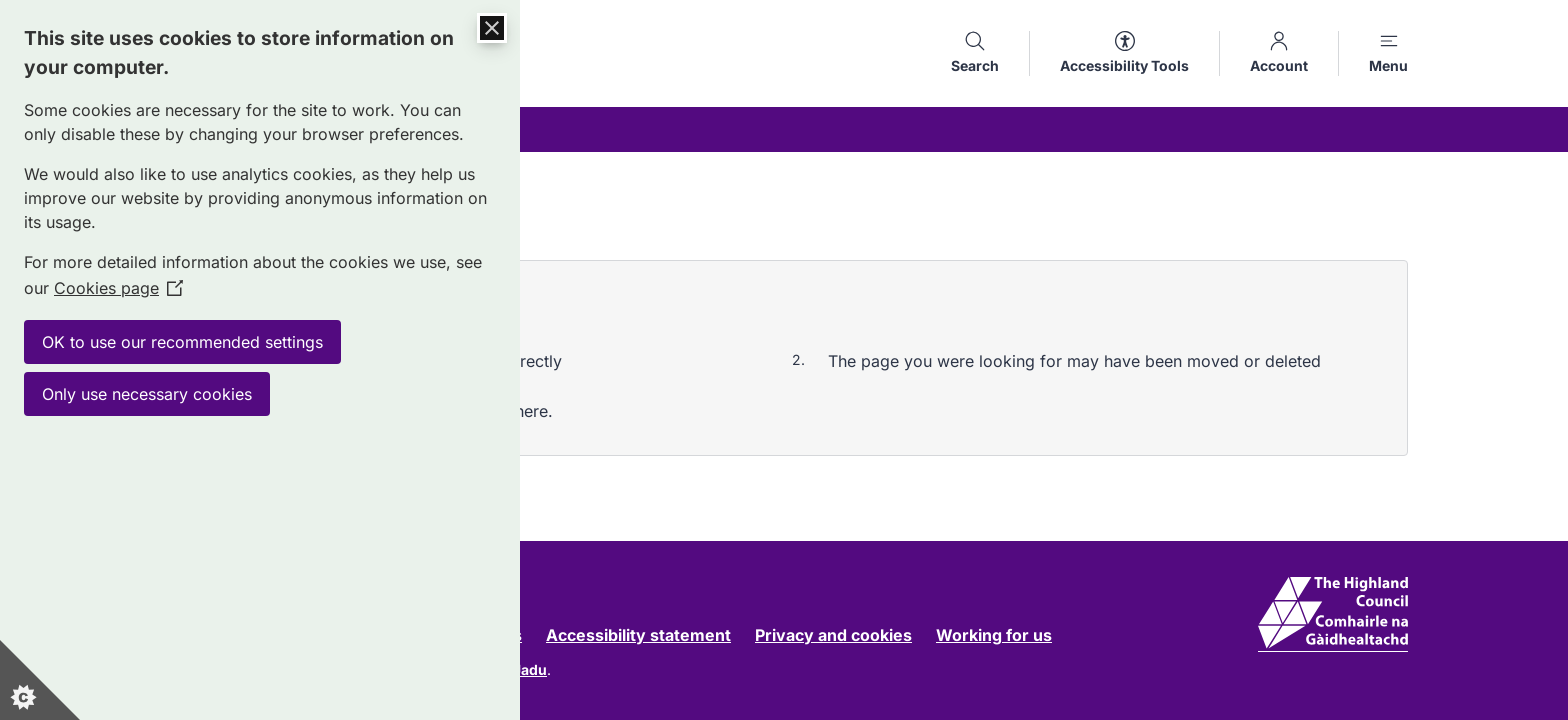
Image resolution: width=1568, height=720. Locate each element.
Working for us (994, 635)
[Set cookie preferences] (40, 680)
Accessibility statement (638, 635)
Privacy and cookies (833, 635)
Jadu (530, 669)
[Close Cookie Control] (492, 28)
